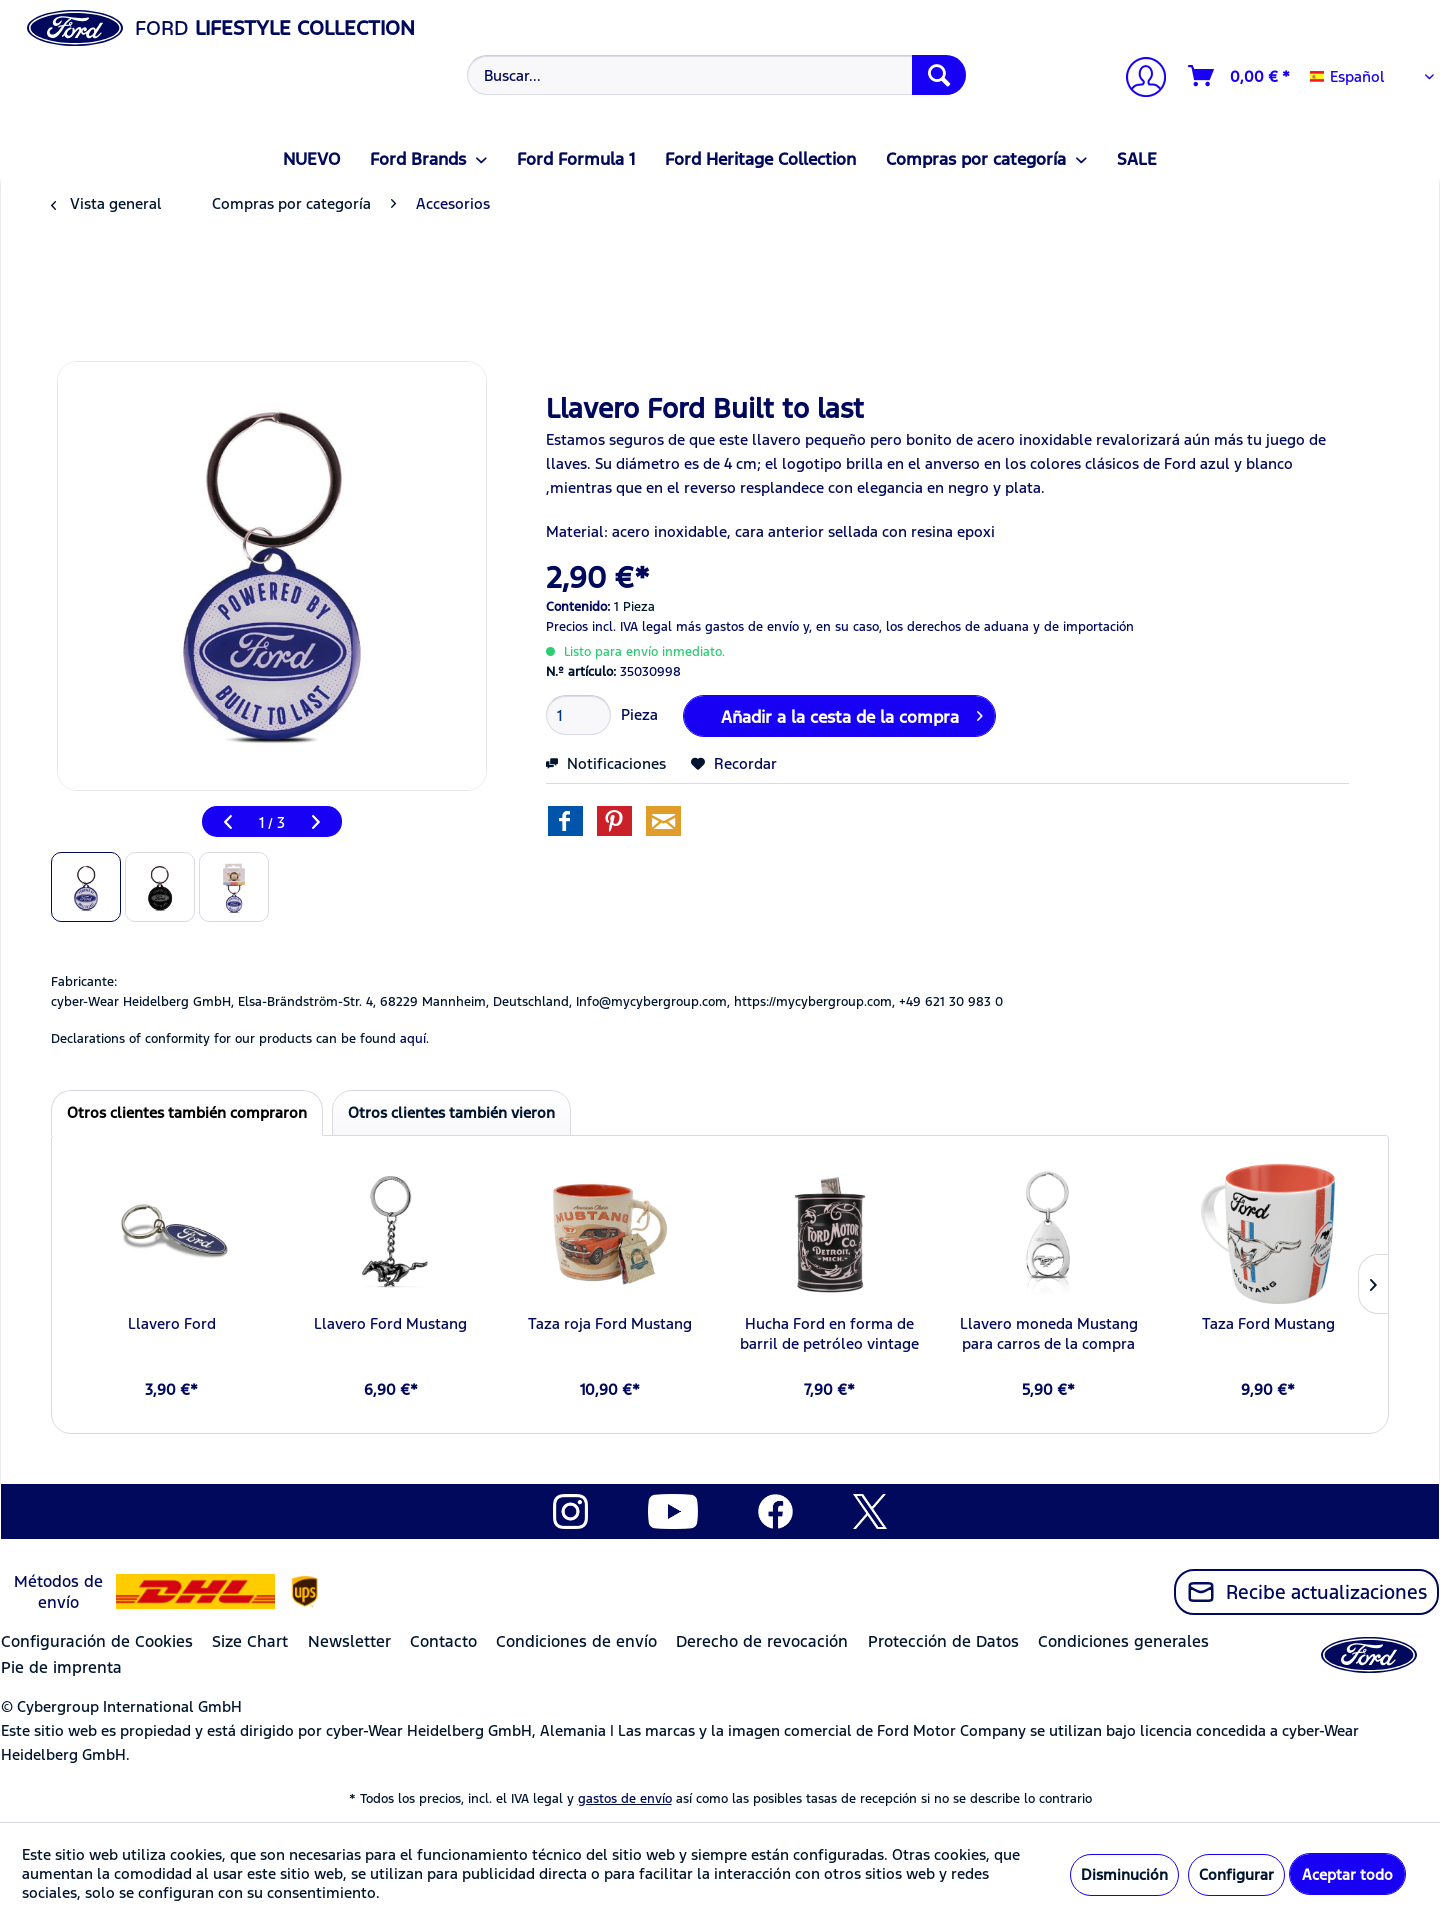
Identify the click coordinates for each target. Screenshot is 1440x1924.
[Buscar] (939, 75)
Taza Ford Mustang (1268, 1323)
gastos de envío (625, 1799)
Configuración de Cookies (97, 1641)
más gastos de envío (737, 627)
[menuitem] (714, 75)
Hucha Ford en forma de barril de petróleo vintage (829, 1333)
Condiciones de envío (576, 1641)
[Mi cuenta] (1138, 79)
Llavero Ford (172, 1323)
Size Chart (250, 1641)
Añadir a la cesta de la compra (852, 714)
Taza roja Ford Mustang (610, 1323)
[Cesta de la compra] (1240, 76)
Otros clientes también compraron (187, 1112)
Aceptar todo (1347, 1874)
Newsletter (349, 1641)
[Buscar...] (716, 75)
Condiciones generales (1123, 1641)
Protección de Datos (943, 1641)
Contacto (443, 1641)
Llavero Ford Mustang (390, 1323)
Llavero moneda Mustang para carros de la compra (1049, 1333)
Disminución (1124, 1874)
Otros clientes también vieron (451, 1112)
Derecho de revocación (762, 1641)
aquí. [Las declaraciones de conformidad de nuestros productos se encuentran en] (414, 1039)
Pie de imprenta (61, 1667)
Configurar (1236, 1874)
